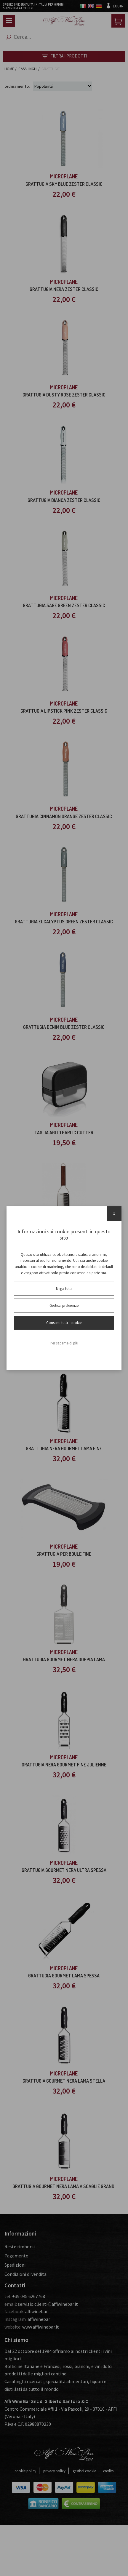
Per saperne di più (64, 1343)
